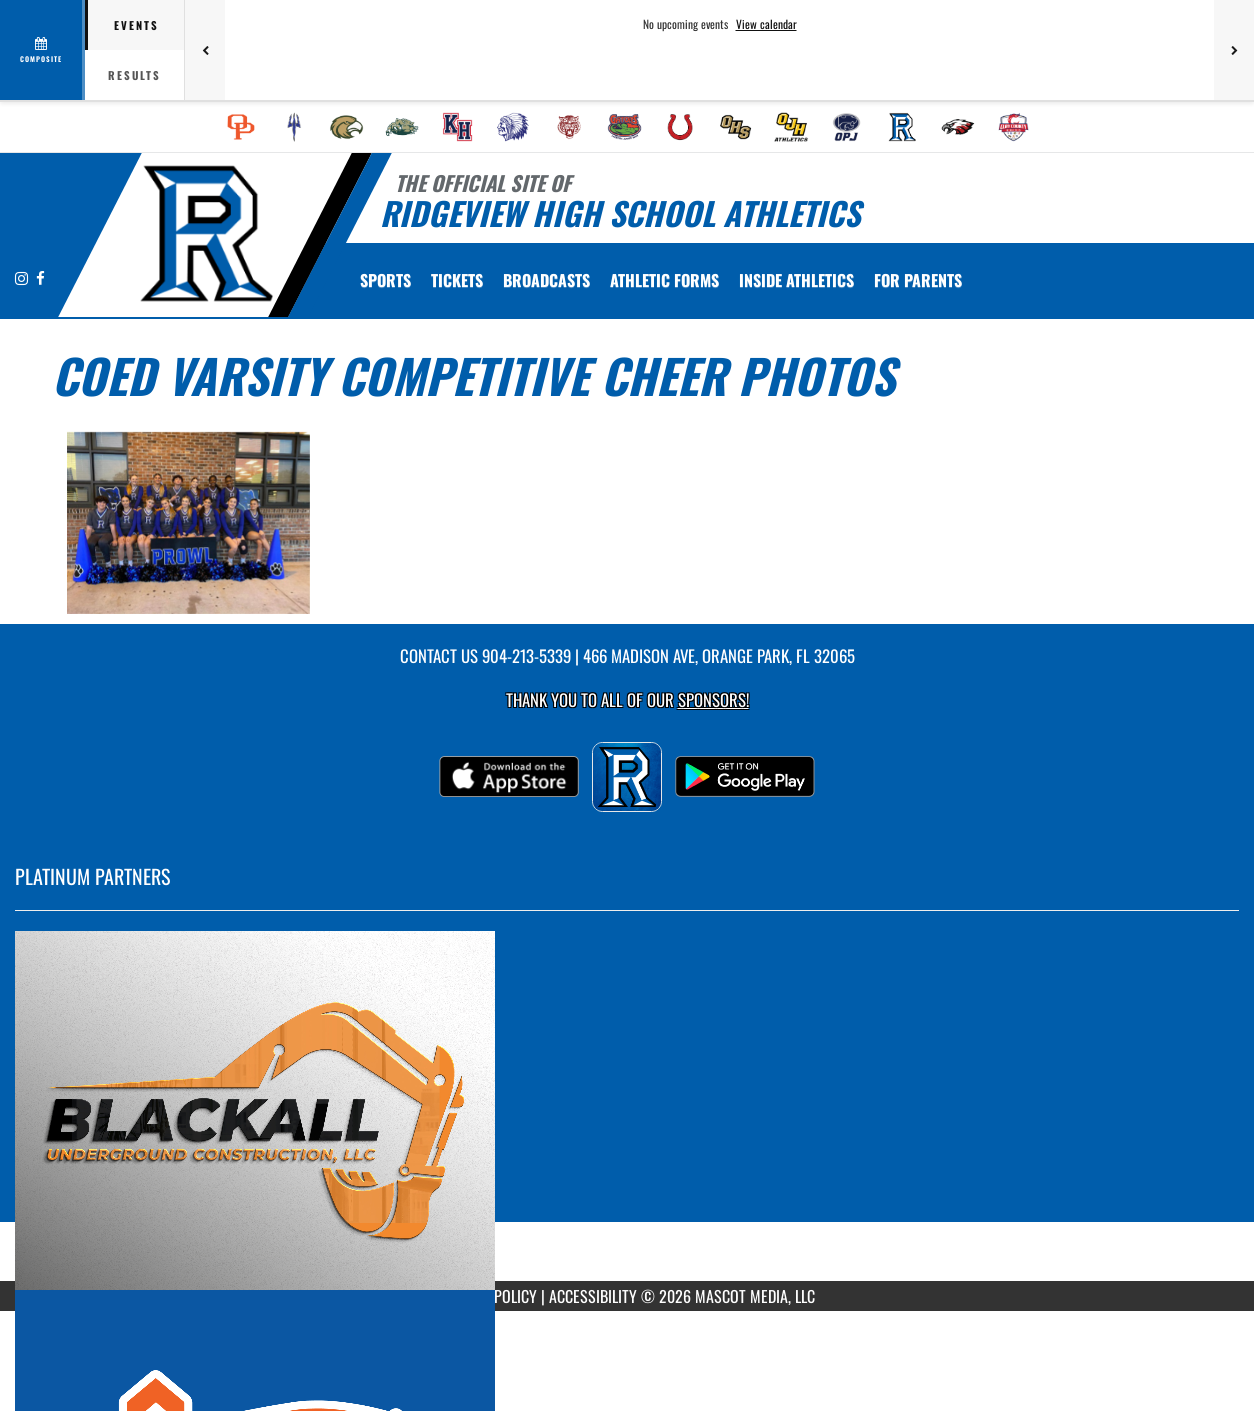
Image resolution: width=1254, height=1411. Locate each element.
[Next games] (1234, 50)
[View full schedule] (42, 50)
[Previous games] (205, 50)
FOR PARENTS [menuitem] (918, 280)
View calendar (766, 24)
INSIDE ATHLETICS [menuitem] (796, 280)
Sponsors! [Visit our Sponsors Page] (713, 699)
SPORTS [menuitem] (385, 280)
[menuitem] (241, 127)
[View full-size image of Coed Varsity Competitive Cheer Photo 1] (188, 523)
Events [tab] (136, 25)
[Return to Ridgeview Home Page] (205, 233)
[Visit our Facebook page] (40, 277)
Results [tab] (134, 75)
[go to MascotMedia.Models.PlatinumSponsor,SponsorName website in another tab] (627, 1110)
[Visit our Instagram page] (23, 277)
